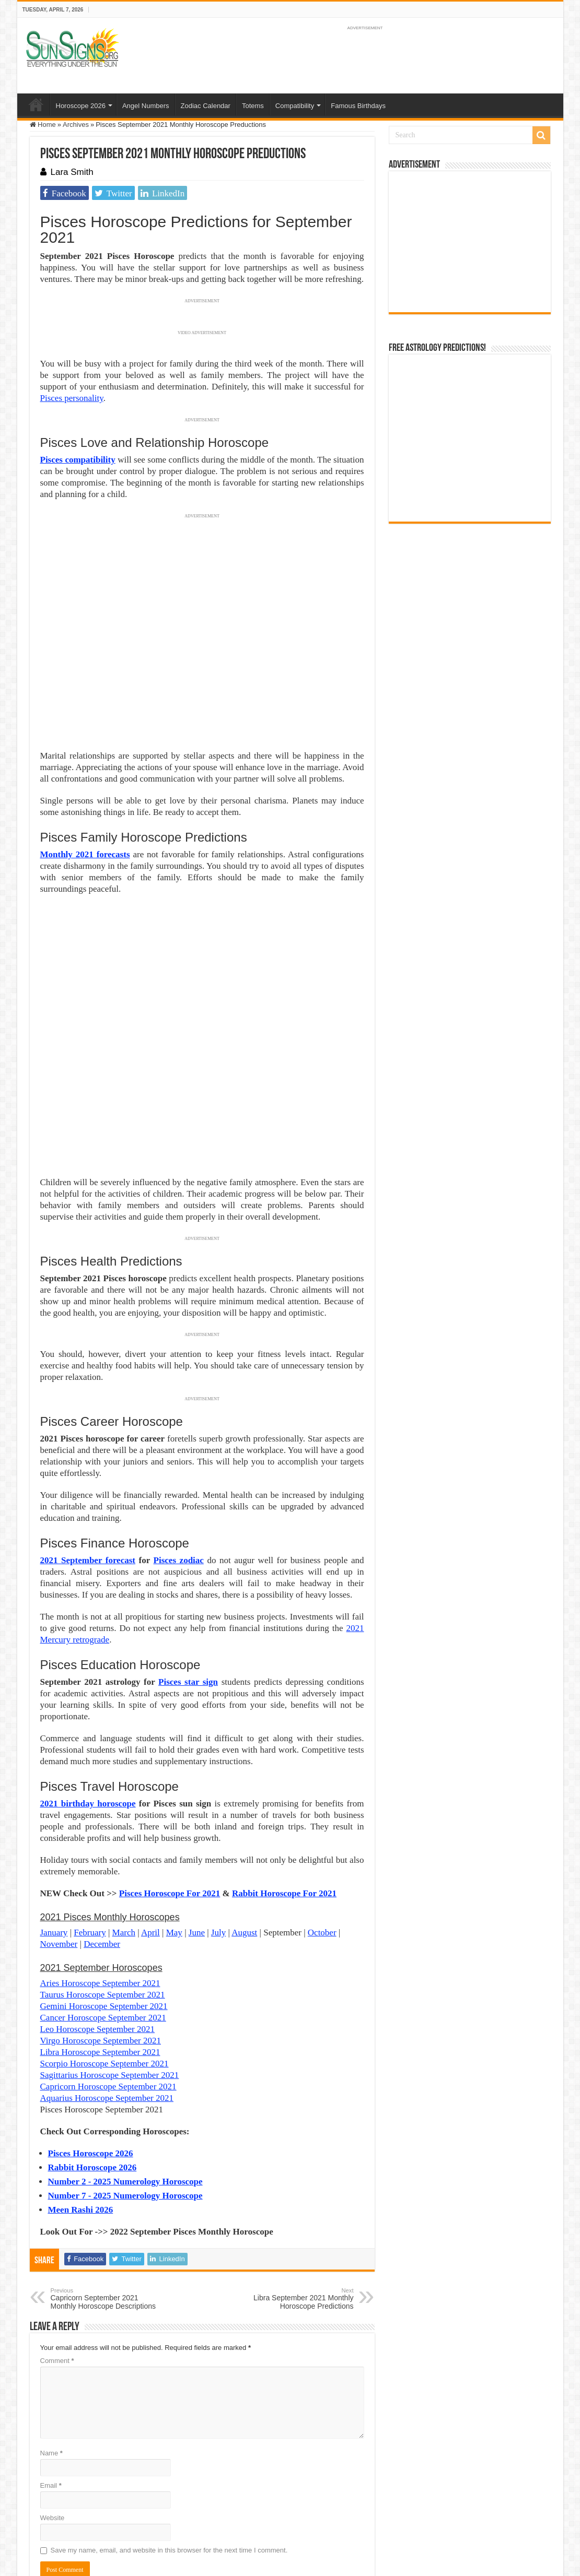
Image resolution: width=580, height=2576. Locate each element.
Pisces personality (71, 398)
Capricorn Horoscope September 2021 (108, 1972)
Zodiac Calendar (205, 106)
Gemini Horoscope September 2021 (104, 1892)
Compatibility (294, 106)
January (54, 1818)
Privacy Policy (226, 2512)
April (150, 1818)
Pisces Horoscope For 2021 (169, 1779)
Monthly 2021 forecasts (85, 854)
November (59, 1830)
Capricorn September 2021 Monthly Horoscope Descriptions (104, 2184)
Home (36, 104)
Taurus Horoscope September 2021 (102, 1880)
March (123, 1818)
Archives (76, 124)
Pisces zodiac (179, 1446)
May (174, 1818)
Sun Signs (45, 2512)
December (102, 1830)
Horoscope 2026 (81, 106)
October (322, 1818)
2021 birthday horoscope (88, 1689)
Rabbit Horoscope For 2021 (284, 1779)
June (197, 1818)
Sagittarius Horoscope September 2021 (109, 1961)
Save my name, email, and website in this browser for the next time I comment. (169, 2436)
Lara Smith (72, 172)
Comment (57, 2246)
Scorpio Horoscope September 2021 (104, 1949)
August (244, 1818)
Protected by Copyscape (329, 2512)
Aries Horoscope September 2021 (100, 1869)
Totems (253, 106)
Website (52, 2403)
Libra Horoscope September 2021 (100, 1938)
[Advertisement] (469, 241)
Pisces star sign (188, 1568)
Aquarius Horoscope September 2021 (106, 1984)
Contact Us (269, 2512)
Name (51, 2339)
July (218, 1818)
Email (51, 2371)
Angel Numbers (145, 106)
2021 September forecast (88, 1446)
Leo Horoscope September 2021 (97, 1915)
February (90, 1818)
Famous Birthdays (358, 106)
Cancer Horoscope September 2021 (103, 1903)
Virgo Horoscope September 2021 (100, 1926)
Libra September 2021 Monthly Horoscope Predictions (300, 2184)
